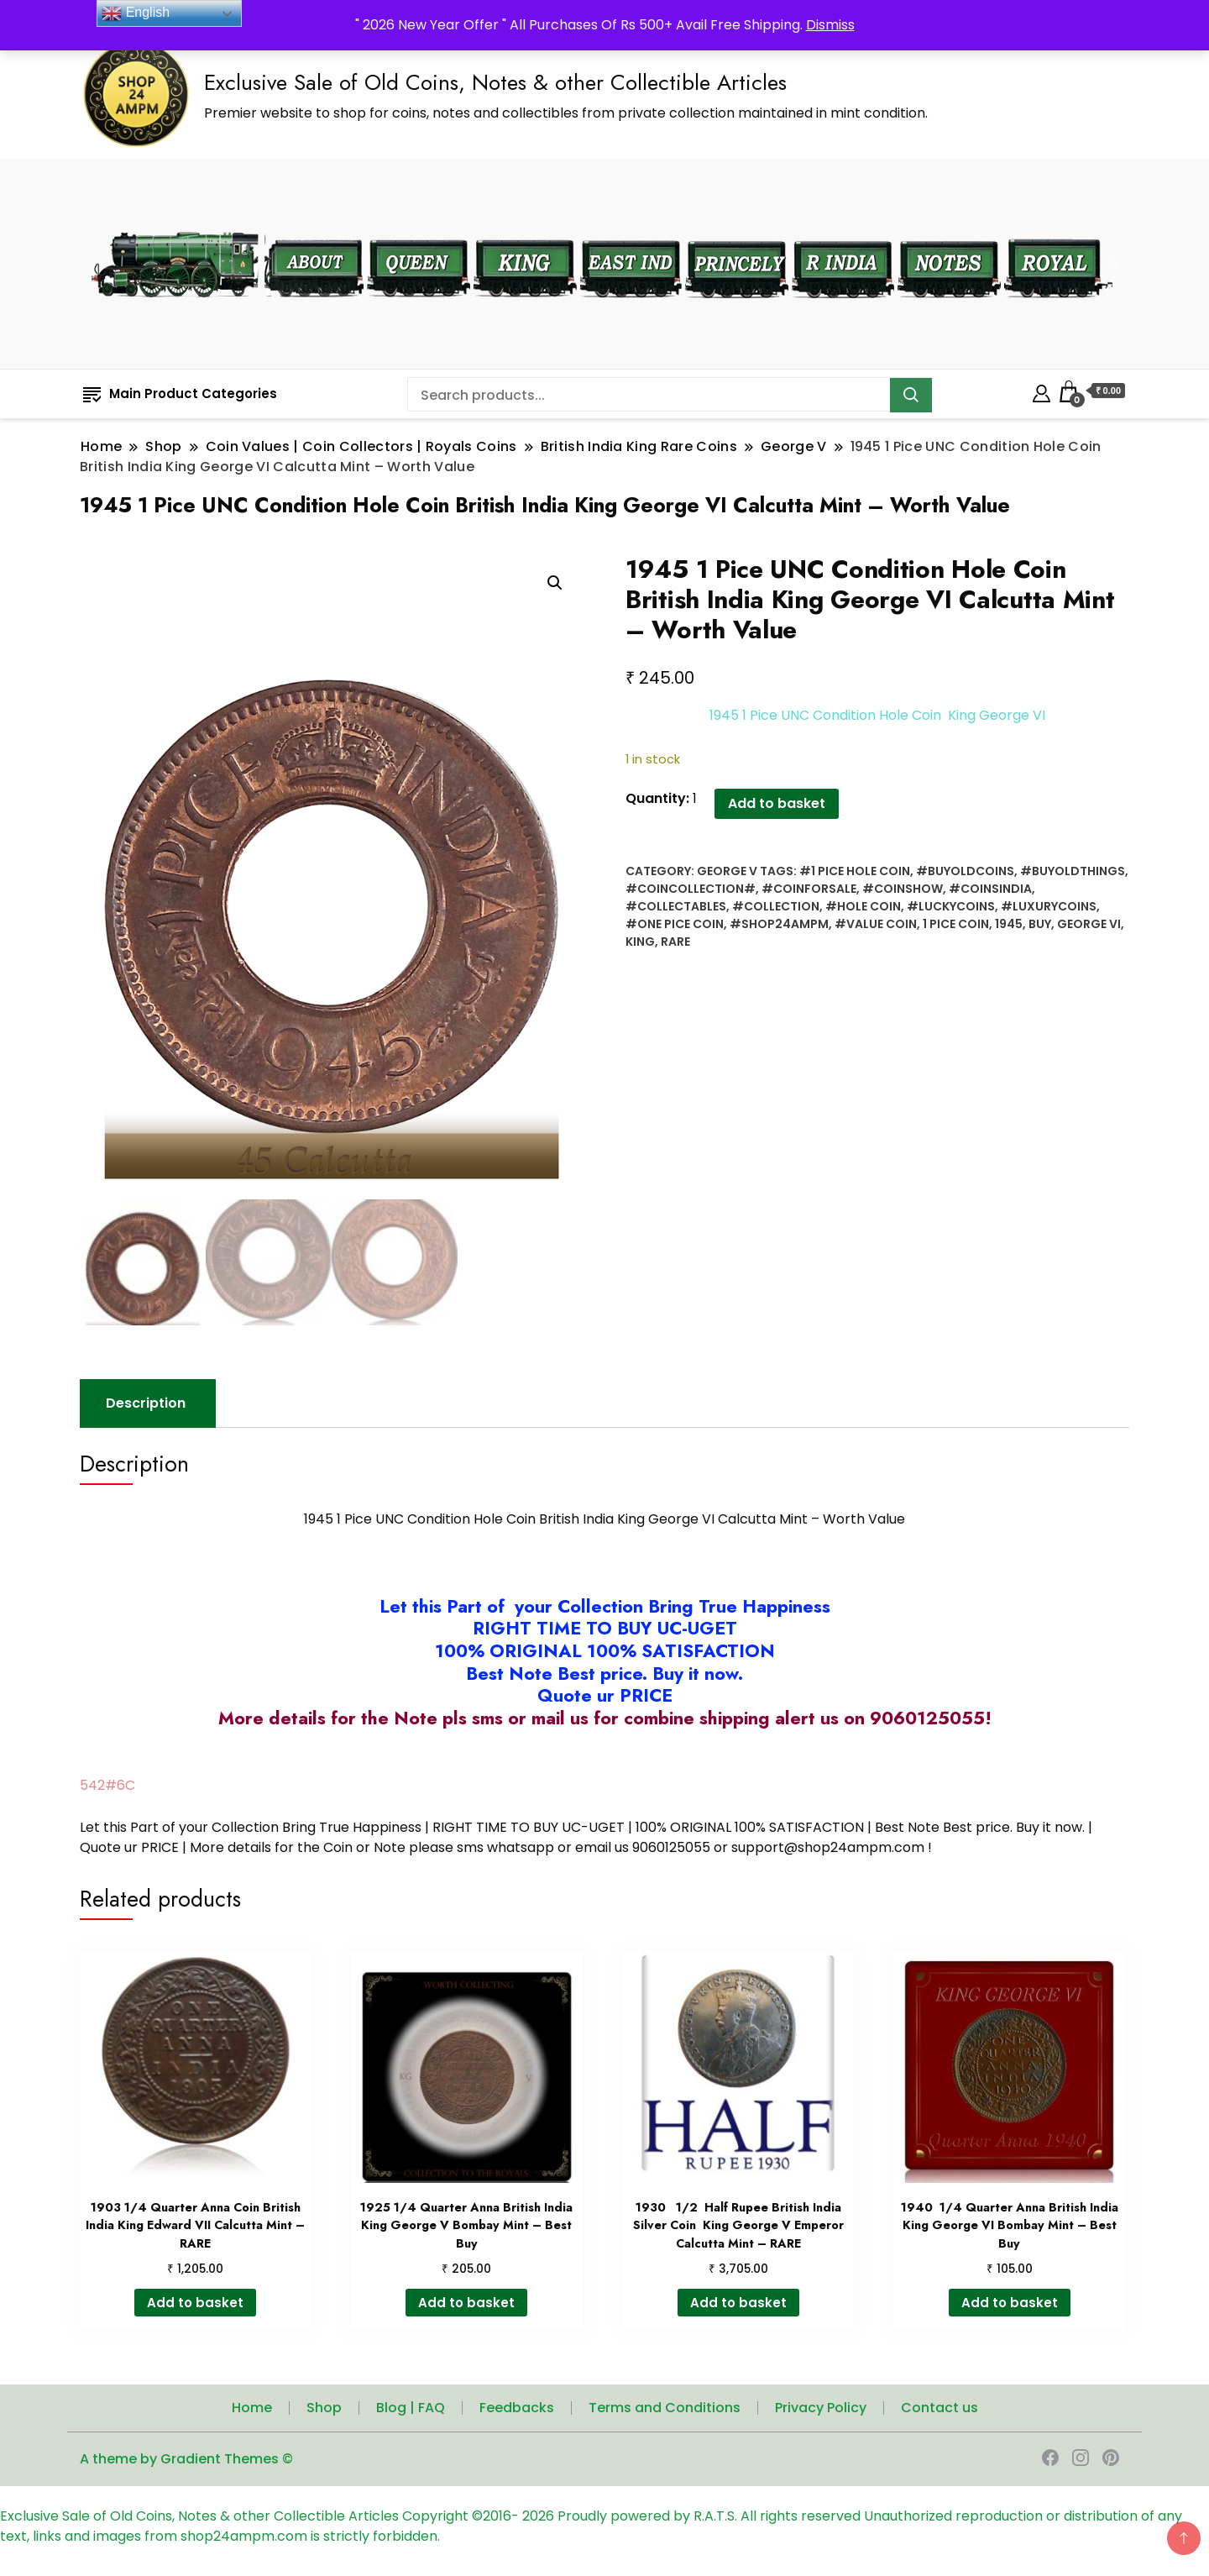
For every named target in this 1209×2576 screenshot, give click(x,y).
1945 (1009, 924)
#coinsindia (990, 888)
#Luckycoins (951, 906)
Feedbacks (516, 2411)
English (136, 13)
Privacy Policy (820, 2411)
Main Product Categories (180, 393)
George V (727, 871)
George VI (1089, 924)
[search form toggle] (1114, 264)
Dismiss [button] (830, 24)
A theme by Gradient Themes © (186, 2463)
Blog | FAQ (410, 2411)
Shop (324, 2411)
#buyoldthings (1072, 871)
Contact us (939, 2411)
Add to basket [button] (195, 2306)
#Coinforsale (809, 888)
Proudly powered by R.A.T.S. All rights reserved (709, 2520)
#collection (775, 906)
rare (675, 941)
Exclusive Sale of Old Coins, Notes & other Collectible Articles (495, 82)
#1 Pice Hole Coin (854, 871)
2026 (539, 2520)
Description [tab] (146, 1407)
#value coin (876, 924)
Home (252, 2411)
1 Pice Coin (956, 924)
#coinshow (902, 888)
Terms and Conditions (665, 2411)
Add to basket (687, 803)
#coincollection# (690, 888)
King (640, 941)
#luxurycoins (1048, 906)
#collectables (675, 906)
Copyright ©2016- (462, 2520)
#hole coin (863, 906)
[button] (555, 583)
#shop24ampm (779, 924)
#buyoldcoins (965, 871)
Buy (1039, 924)
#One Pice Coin (674, 924)
